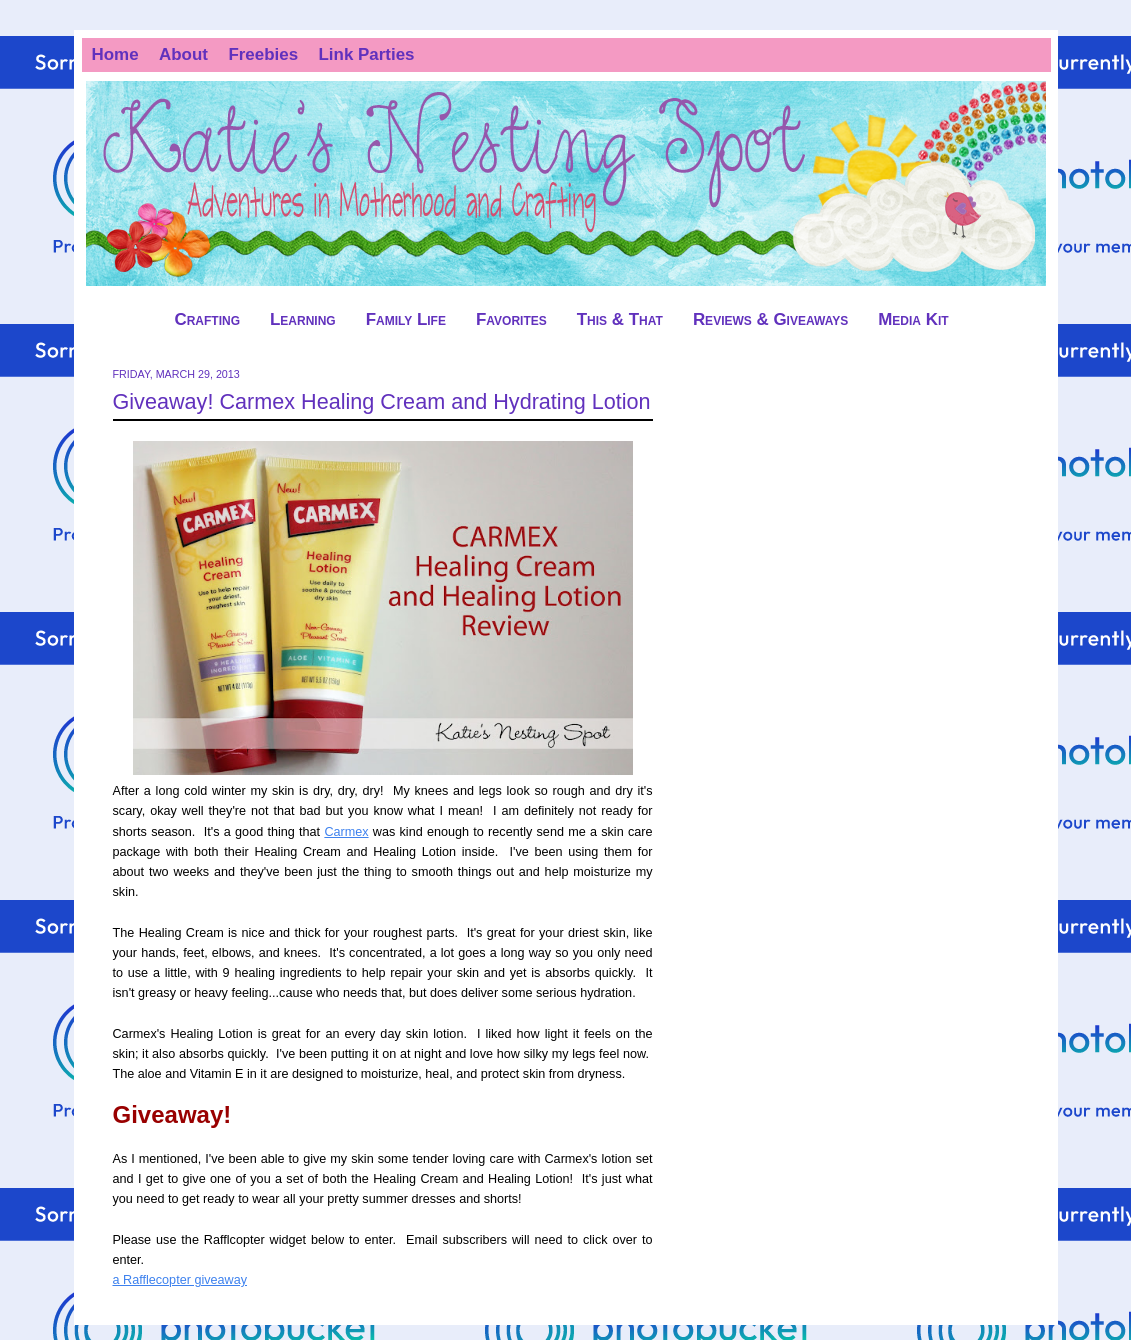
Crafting (207, 319)
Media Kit (913, 319)
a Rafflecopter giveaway (180, 1280)
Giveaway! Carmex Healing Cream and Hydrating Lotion (382, 401)
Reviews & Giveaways (770, 319)
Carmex (346, 832)
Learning (303, 319)
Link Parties (367, 54)
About (183, 54)
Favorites (511, 319)
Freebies (263, 54)
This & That (620, 319)
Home (115, 54)
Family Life (406, 319)
